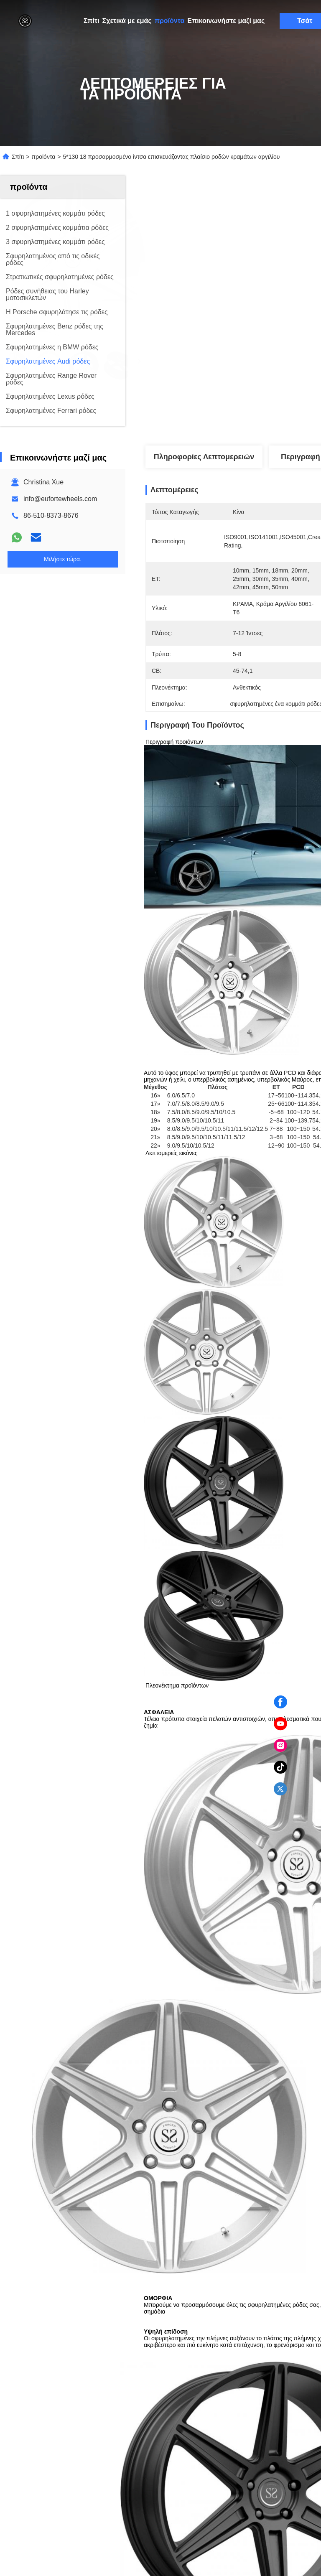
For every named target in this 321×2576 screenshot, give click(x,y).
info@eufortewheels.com (60, 498)
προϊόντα (170, 20)
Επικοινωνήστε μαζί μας (226, 20)
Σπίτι (91, 20)
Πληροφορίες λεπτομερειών (204, 457)
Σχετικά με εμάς (127, 20)
